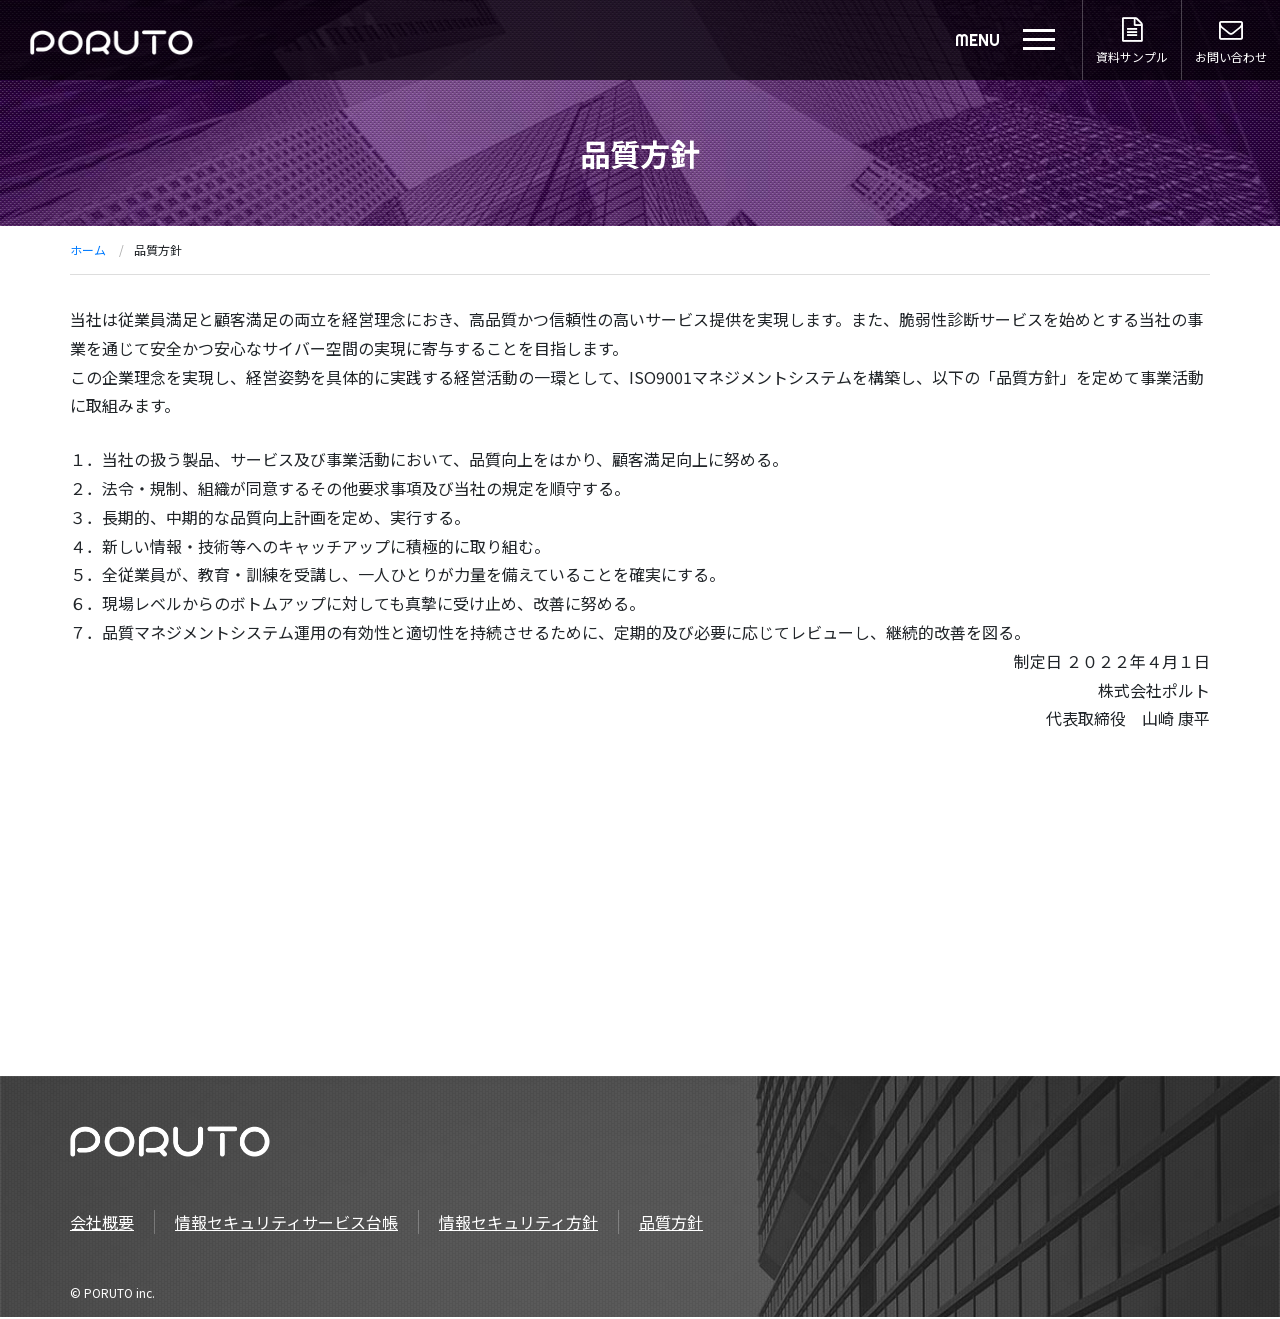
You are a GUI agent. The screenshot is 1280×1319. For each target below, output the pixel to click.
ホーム (88, 249)
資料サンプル (1130, 41)
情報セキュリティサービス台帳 (286, 1224)
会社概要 (102, 1224)
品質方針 (671, 1224)
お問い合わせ (1230, 41)
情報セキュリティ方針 (518, 1224)
